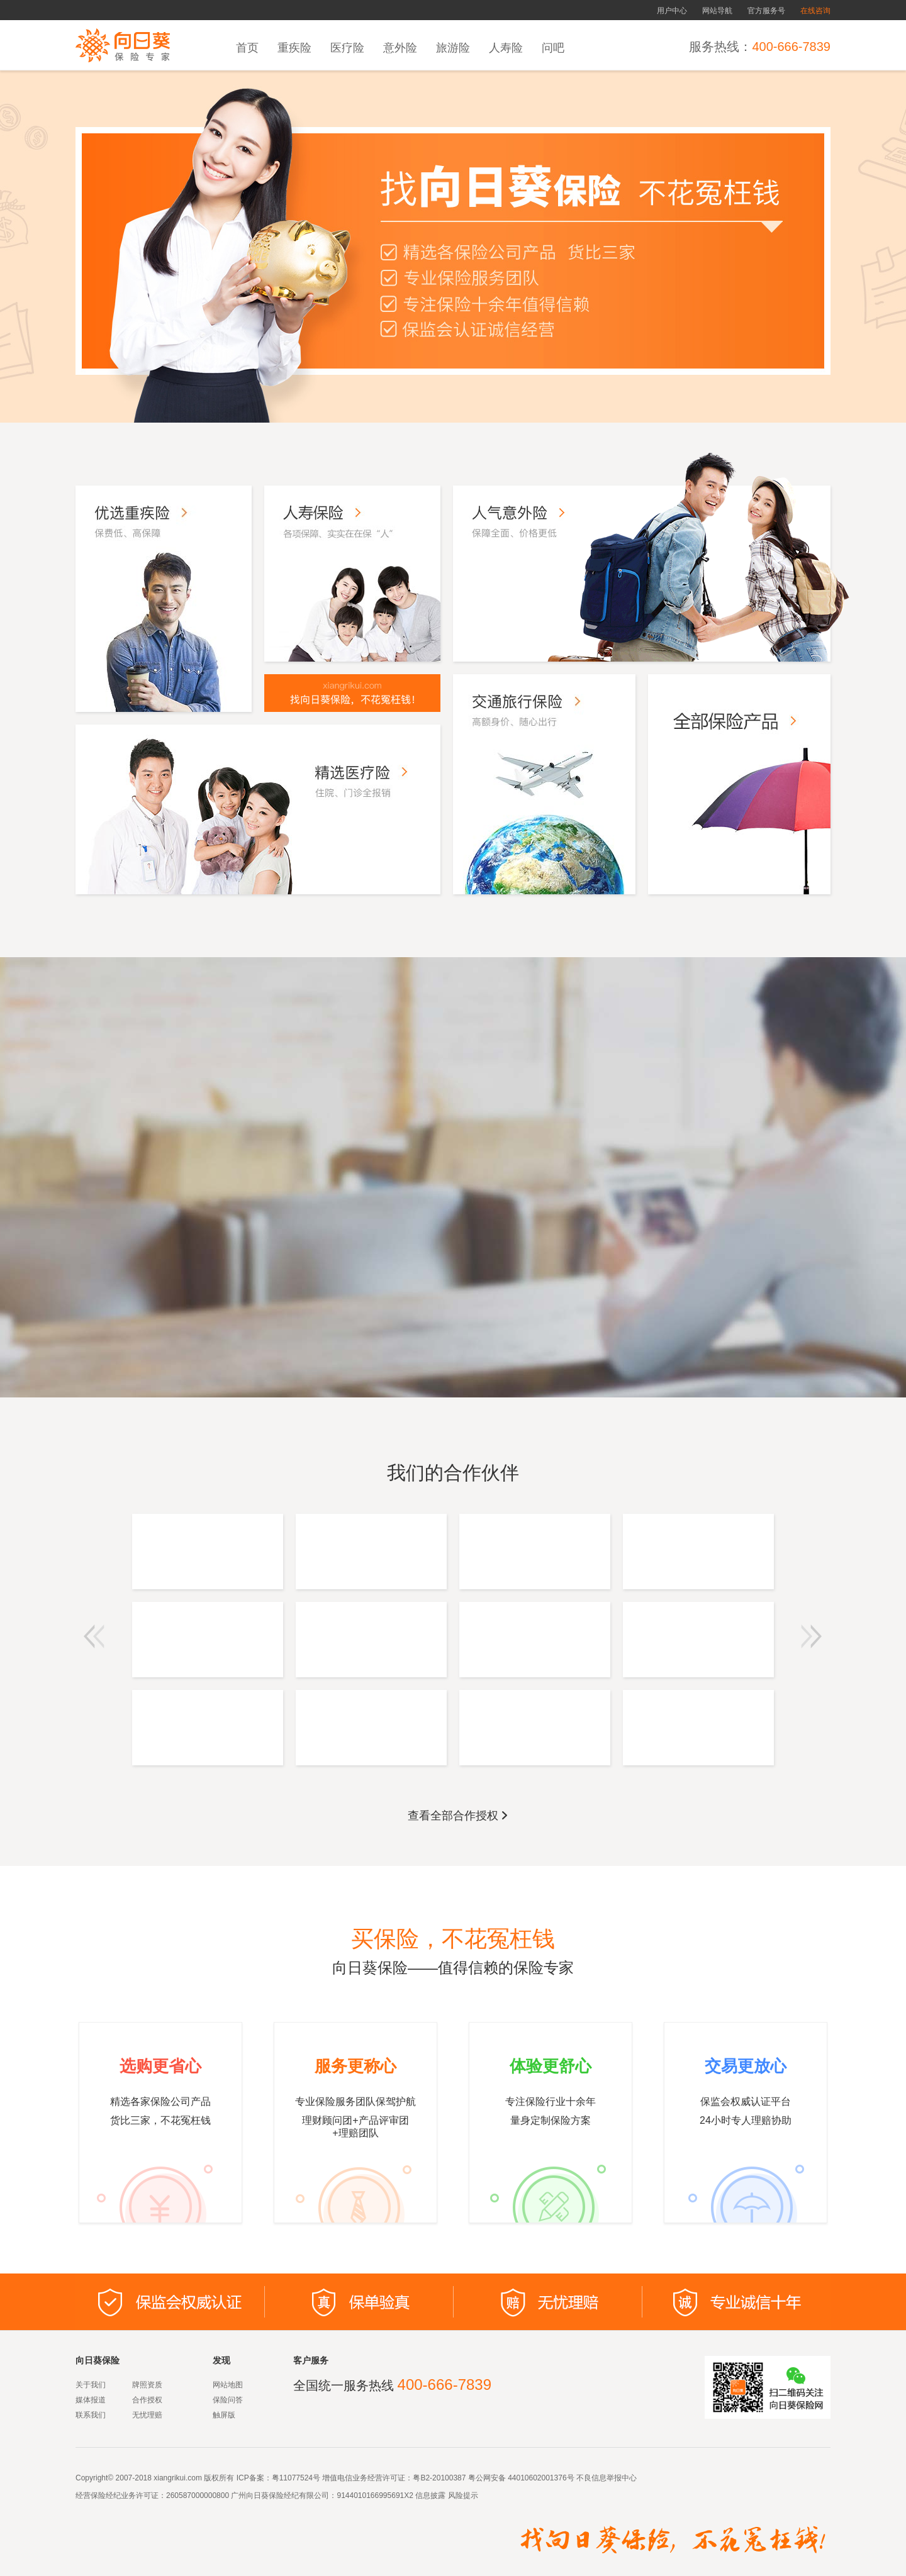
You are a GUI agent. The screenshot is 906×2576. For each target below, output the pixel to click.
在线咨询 (815, 10)
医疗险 (347, 48)
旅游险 (453, 48)
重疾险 (294, 48)
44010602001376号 (541, 2477)
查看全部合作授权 (459, 1815)
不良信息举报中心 (606, 2477)
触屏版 (224, 2415)
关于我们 (91, 2384)
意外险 (400, 48)
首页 (247, 48)
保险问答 (228, 2400)
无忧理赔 (147, 2415)
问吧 (553, 48)
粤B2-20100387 (439, 2477)
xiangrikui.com (178, 2477)
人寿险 (506, 48)
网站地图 (228, 2384)
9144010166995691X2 (375, 2495)
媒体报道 (91, 2400)
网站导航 (717, 10)
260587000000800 (197, 2495)
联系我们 (91, 2415)
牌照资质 (147, 2384)
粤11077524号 (296, 2477)
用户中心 (672, 10)
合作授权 (147, 2400)
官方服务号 (766, 10)
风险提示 (461, 2495)
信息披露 (429, 2495)
